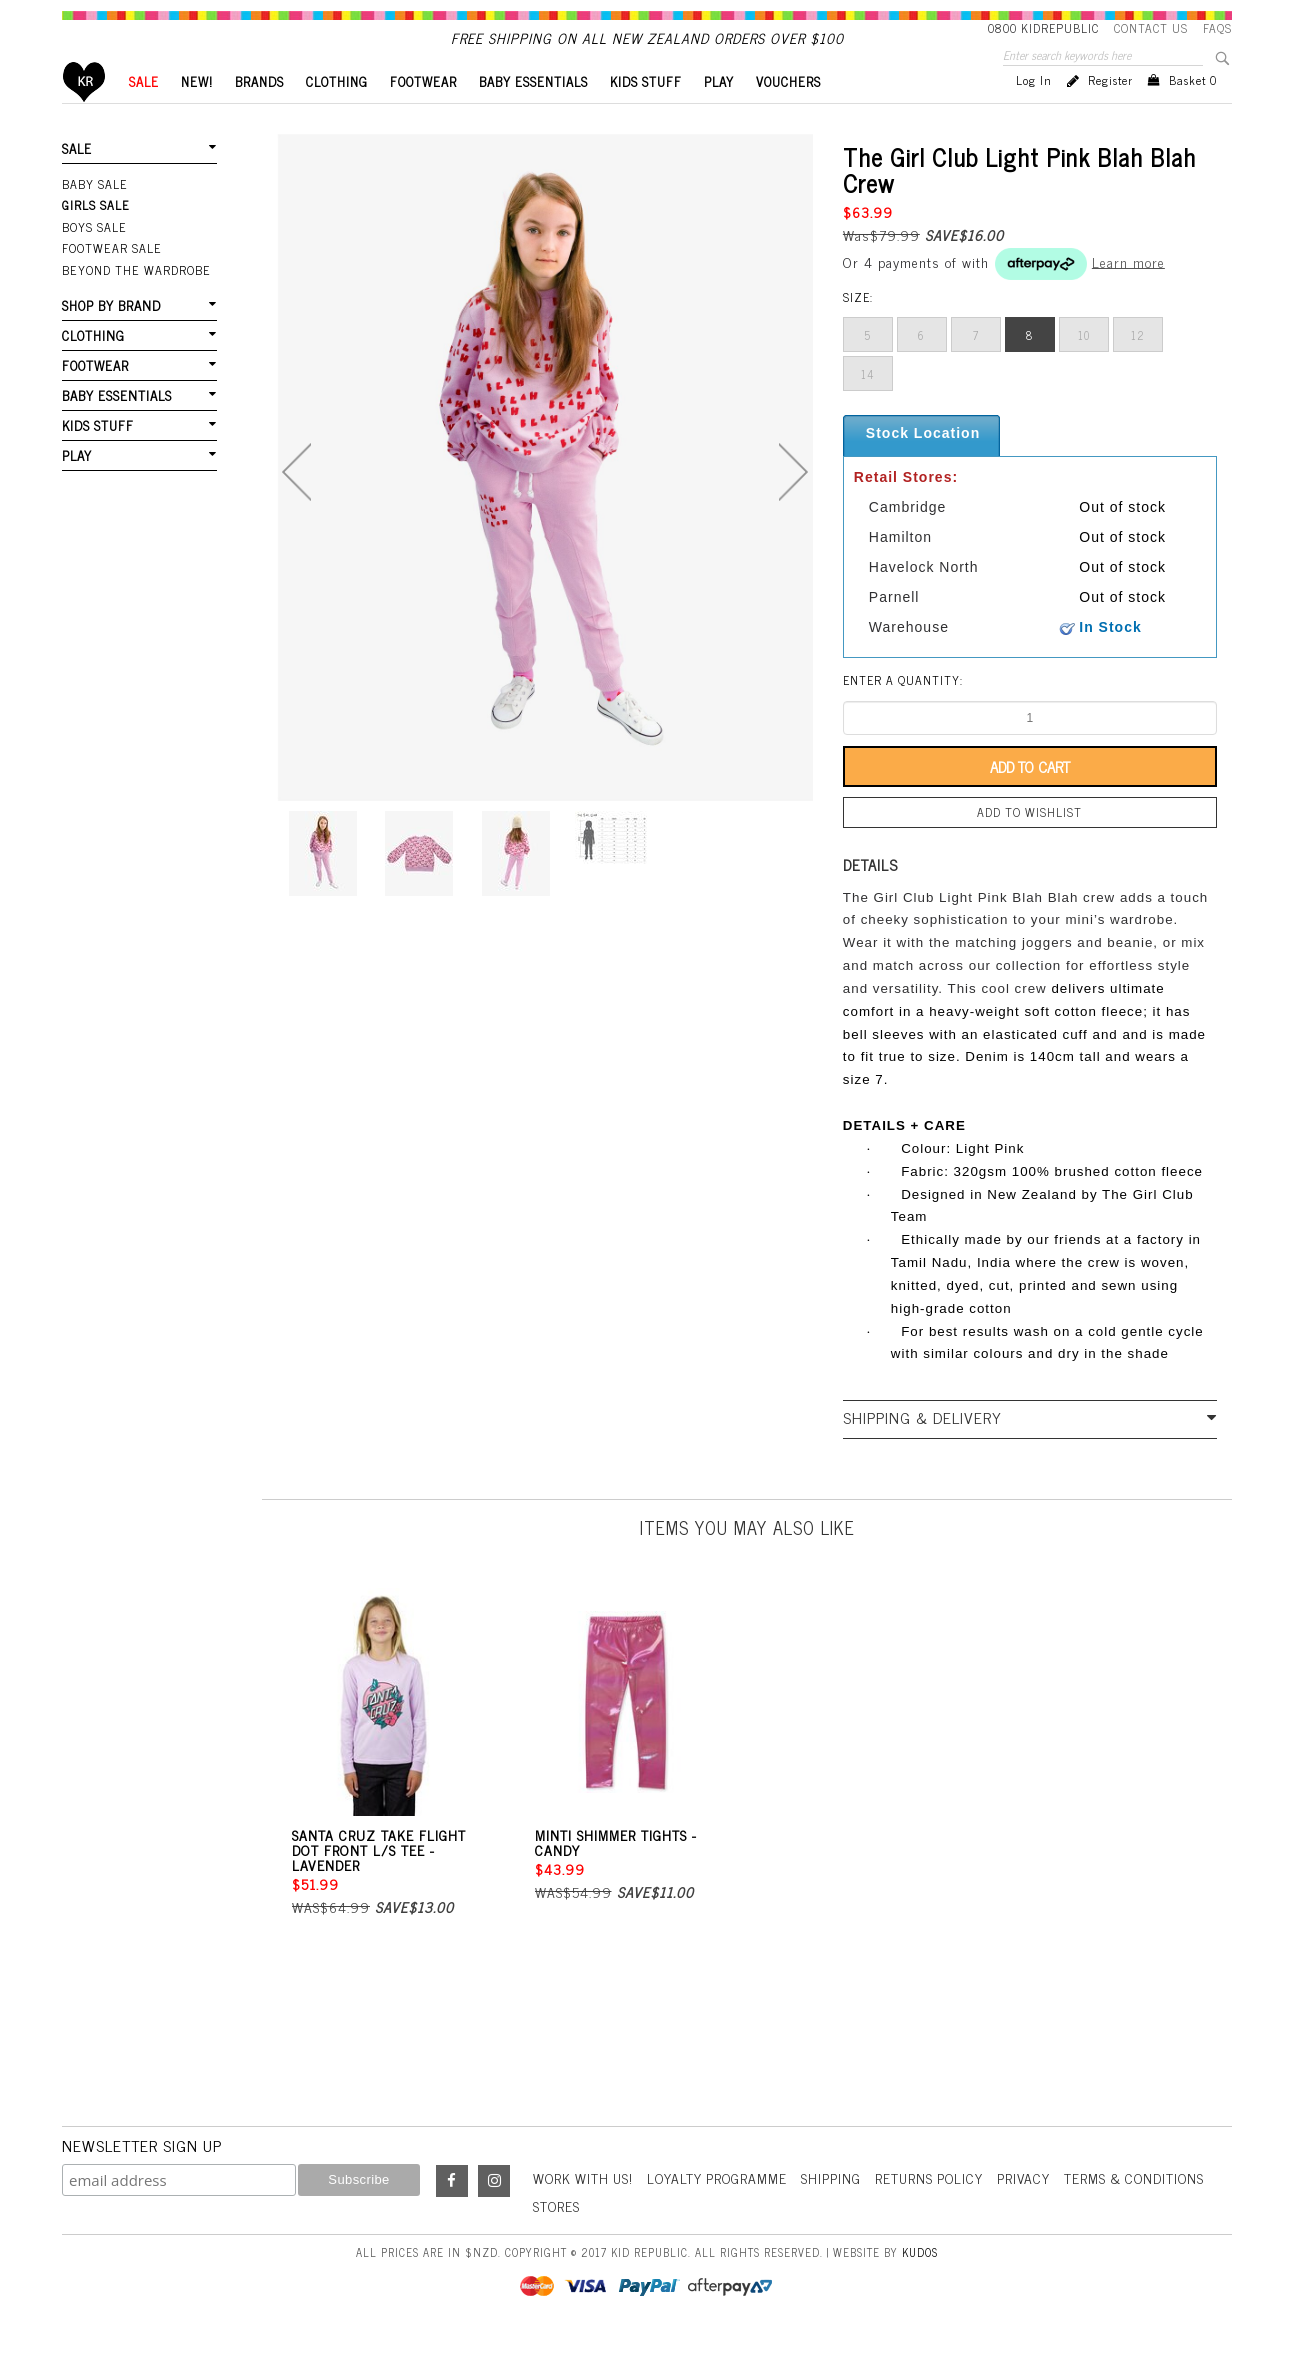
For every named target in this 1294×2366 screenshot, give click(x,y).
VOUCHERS (788, 115)
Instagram (494, 2214)
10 (1084, 369)
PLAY (719, 115)
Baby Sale (94, 218)
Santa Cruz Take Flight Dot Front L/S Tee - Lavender (379, 1882)
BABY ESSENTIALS (533, 115)
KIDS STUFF (646, 115)
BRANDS (259, 115)
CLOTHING (337, 115)
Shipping (838, 2210)
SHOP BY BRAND (111, 336)
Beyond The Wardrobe (134, 302)
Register (1110, 114)
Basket (1193, 114)
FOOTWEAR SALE (110, 281)
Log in (1034, 114)
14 (868, 408)
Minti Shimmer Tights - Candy (616, 1875)
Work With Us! (585, 2210)
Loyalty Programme (722, 2210)
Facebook (452, 2214)
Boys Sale (94, 260)
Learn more (1128, 294)
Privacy (1034, 2210)
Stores (557, 2237)
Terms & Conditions (1147, 2210)
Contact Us (1151, 28)
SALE (144, 115)
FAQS (1217, 28)
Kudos (920, 2284)
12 (1138, 369)
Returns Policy (937, 2210)
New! (197, 115)
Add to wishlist (1030, 846)
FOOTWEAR (423, 115)
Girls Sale (95, 239)
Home (84, 115)
